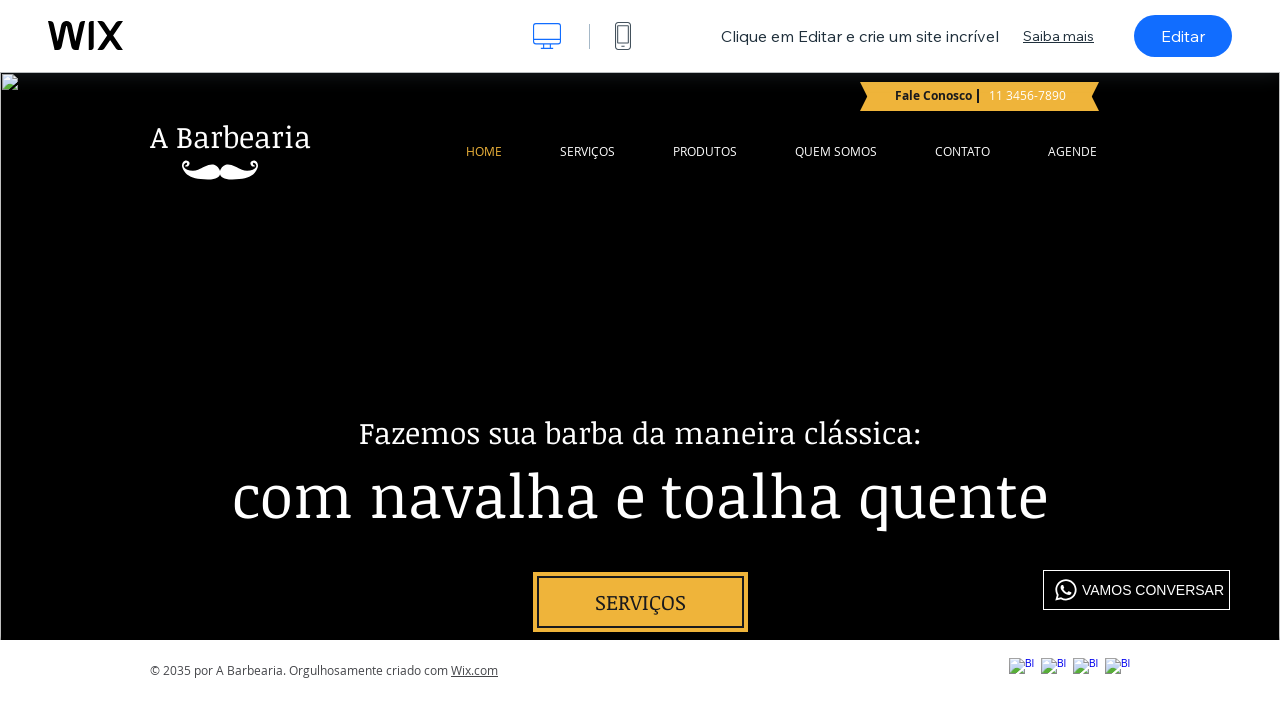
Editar (1183, 36)
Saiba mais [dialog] (1058, 36)
